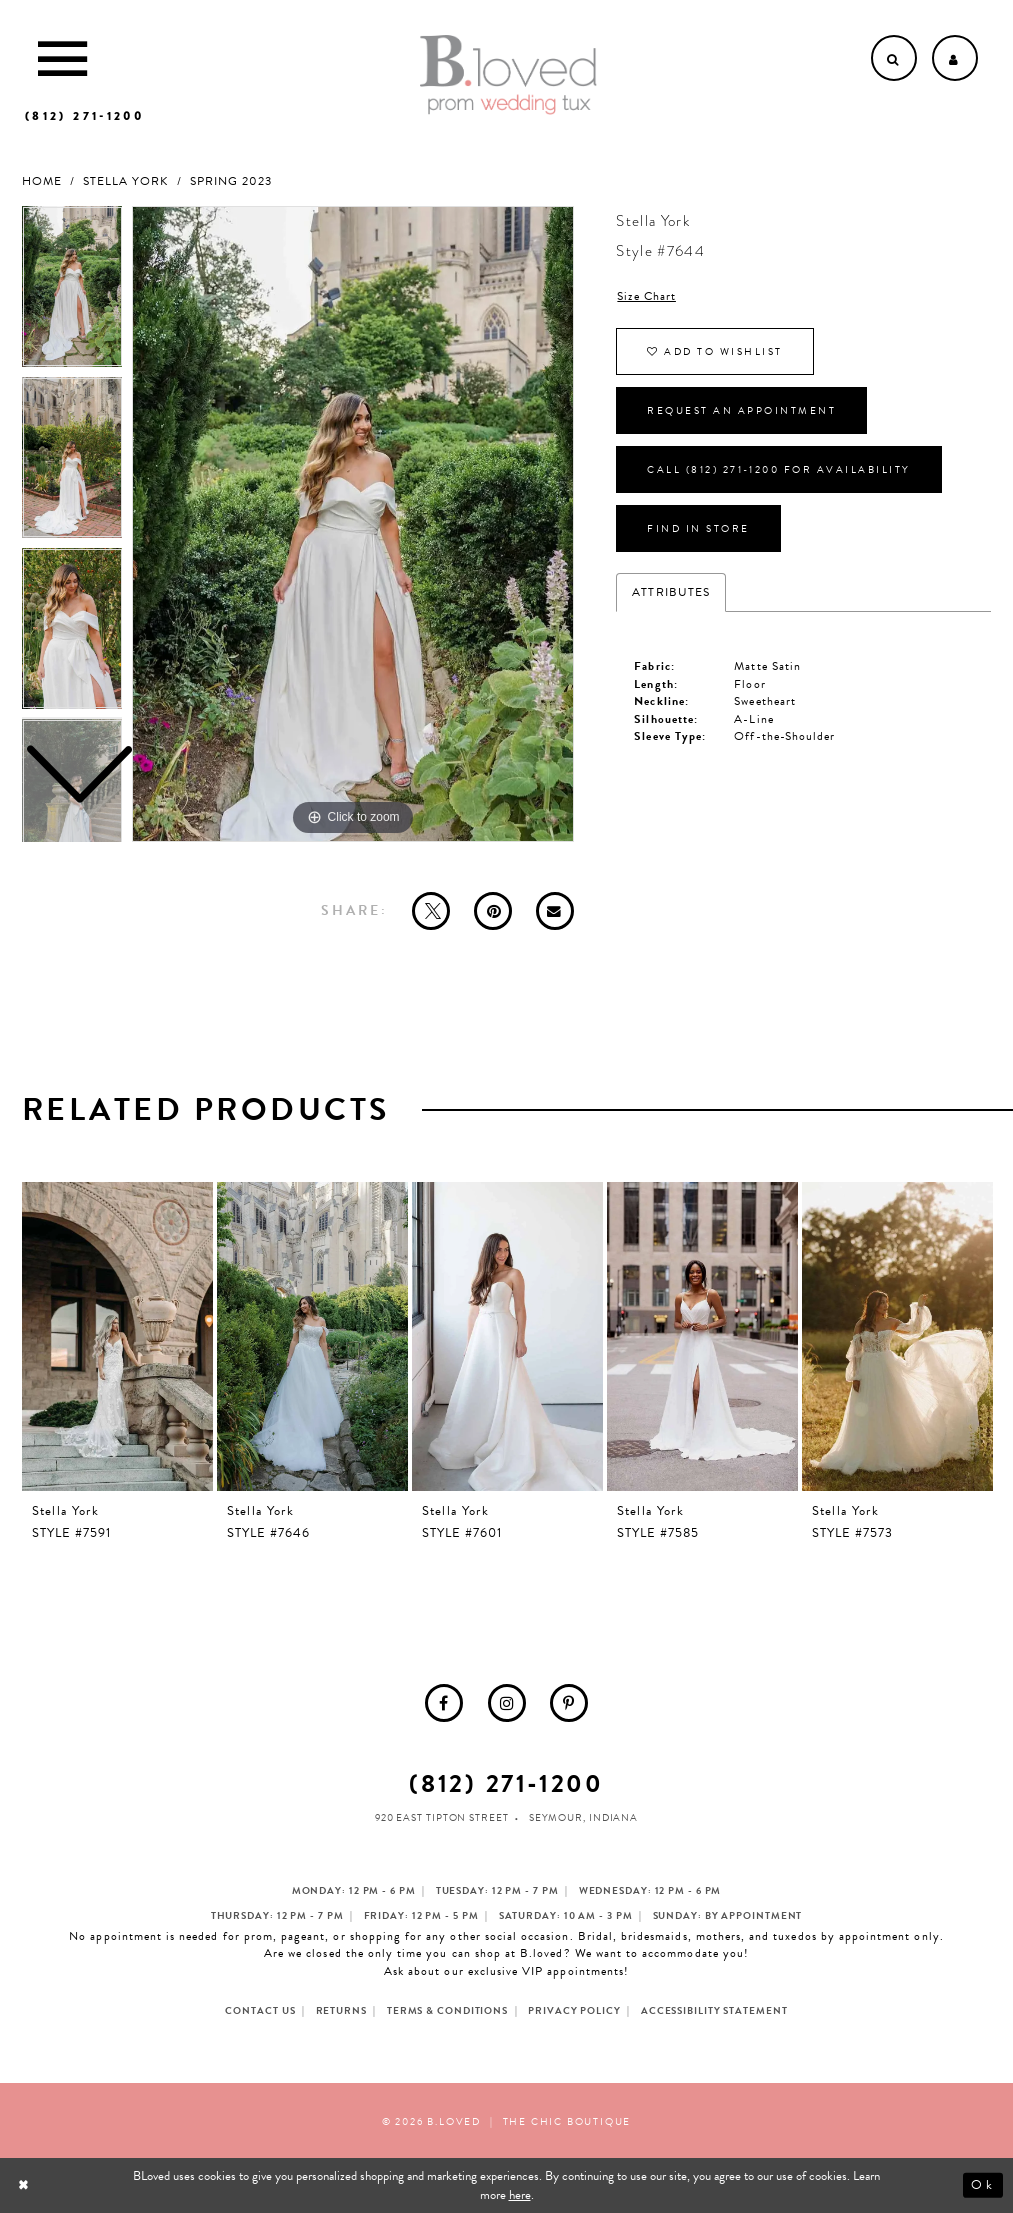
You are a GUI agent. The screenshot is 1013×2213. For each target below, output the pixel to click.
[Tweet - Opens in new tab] (431, 911)
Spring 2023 (231, 181)
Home (42, 181)
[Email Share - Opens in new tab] (555, 911)
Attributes (671, 592)
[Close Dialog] (25, 2185)
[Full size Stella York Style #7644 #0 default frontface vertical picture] (353, 524)
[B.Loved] (508, 75)
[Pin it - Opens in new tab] (493, 911)
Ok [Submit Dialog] (982, 2186)
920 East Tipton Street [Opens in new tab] (442, 1817)
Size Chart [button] (646, 296)
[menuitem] (444, 1703)
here (520, 2195)
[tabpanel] (353, 524)
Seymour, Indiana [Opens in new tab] (583, 1817)
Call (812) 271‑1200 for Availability (778, 469)
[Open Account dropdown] (955, 58)
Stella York (126, 181)
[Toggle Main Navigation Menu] (62, 58)
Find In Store (698, 528)
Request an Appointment (741, 410)
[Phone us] (84, 116)
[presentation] (118, 1336)
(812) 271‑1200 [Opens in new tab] (506, 1783)
